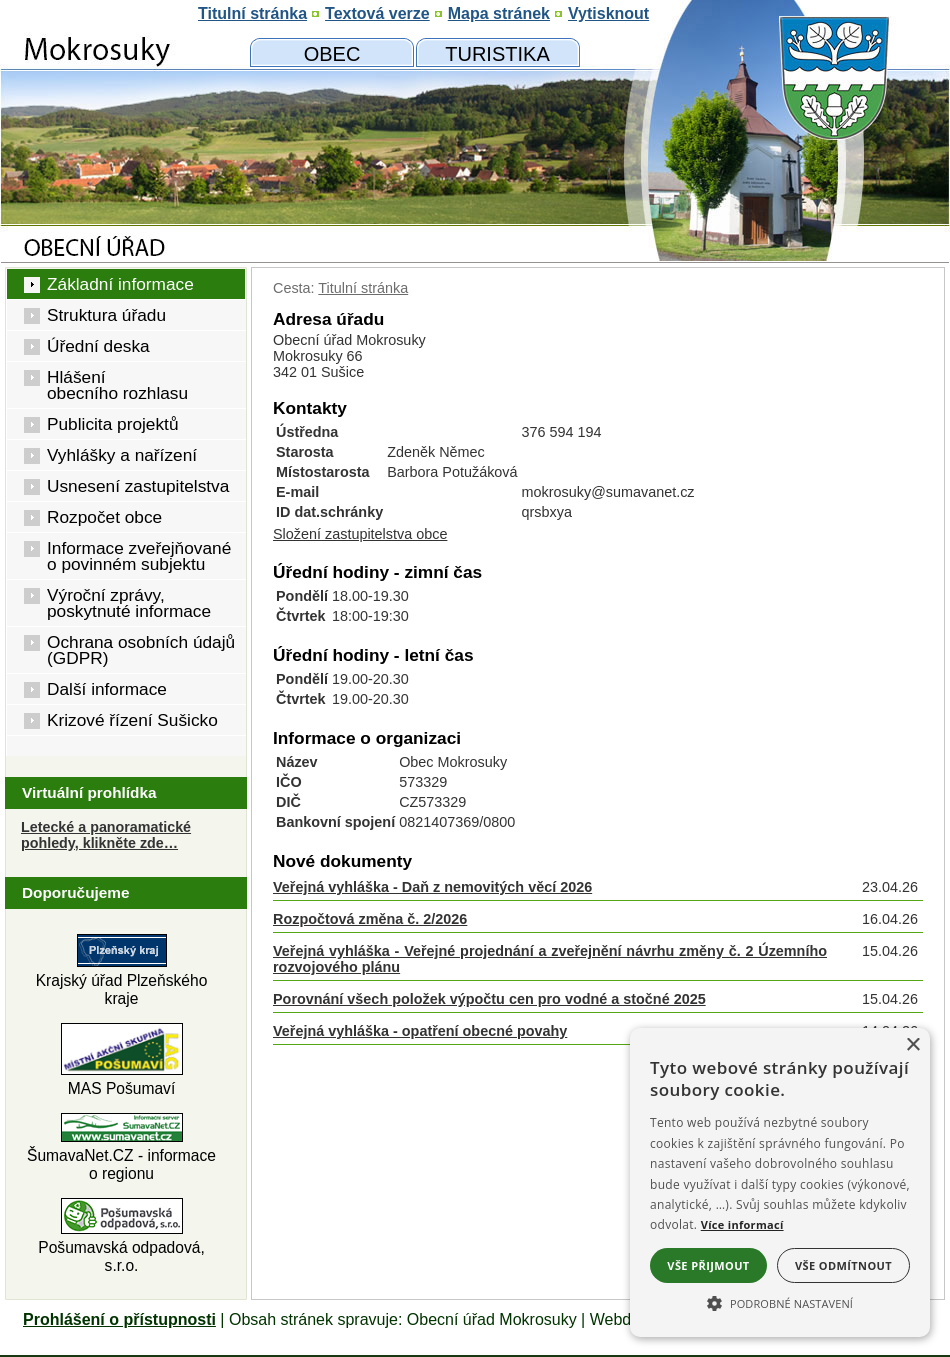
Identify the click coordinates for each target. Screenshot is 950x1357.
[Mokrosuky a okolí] (497, 53)
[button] (780, 1302)
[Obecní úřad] (332, 53)
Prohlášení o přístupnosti (119, 1319)
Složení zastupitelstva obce (360, 534)
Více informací (742, 1224)
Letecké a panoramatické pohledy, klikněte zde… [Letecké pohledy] (106, 835)
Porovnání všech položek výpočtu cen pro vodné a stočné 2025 (489, 999)
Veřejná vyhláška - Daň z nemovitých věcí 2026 (432, 887)
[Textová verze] (377, 14)
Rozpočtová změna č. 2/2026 (370, 919)
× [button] (912, 1045)
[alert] (780, 1182)
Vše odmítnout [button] (843, 1265)
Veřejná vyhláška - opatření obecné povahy (420, 1031)
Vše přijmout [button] (708, 1265)
